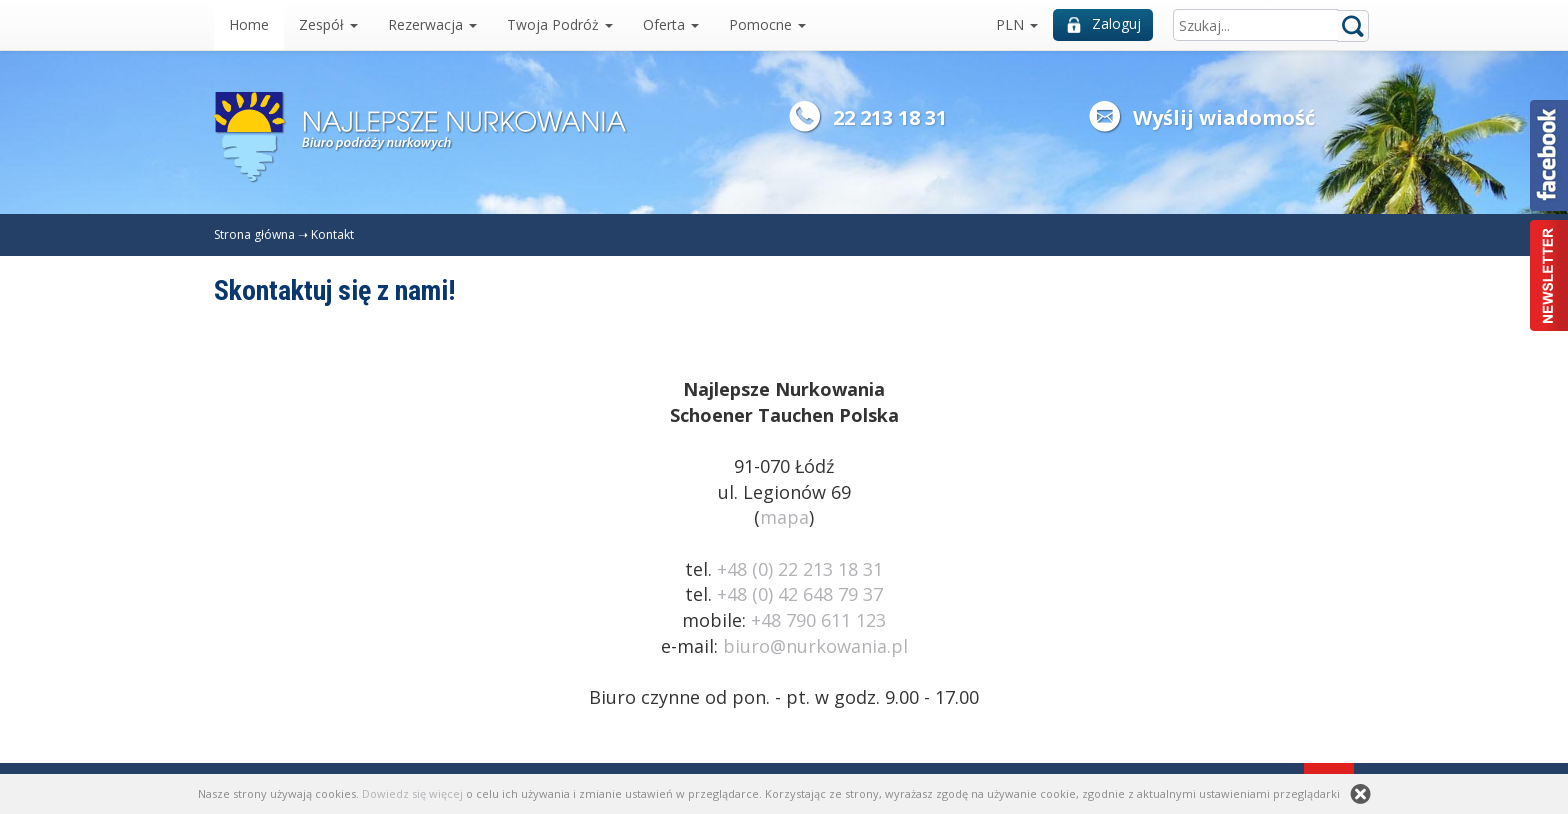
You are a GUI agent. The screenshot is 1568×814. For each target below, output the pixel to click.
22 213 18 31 (890, 117)
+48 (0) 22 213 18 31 (800, 569)
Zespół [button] (328, 24)
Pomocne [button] (767, 24)
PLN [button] (1017, 24)
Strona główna (254, 234)
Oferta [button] (671, 24)
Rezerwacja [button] (432, 24)
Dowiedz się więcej (412, 793)
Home (249, 24)
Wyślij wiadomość (1224, 117)
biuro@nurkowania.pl (815, 646)
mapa (784, 517)
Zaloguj (1104, 23)
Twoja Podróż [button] (560, 24)
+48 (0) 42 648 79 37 (800, 594)
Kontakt (332, 234)
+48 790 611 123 (818, 620)
